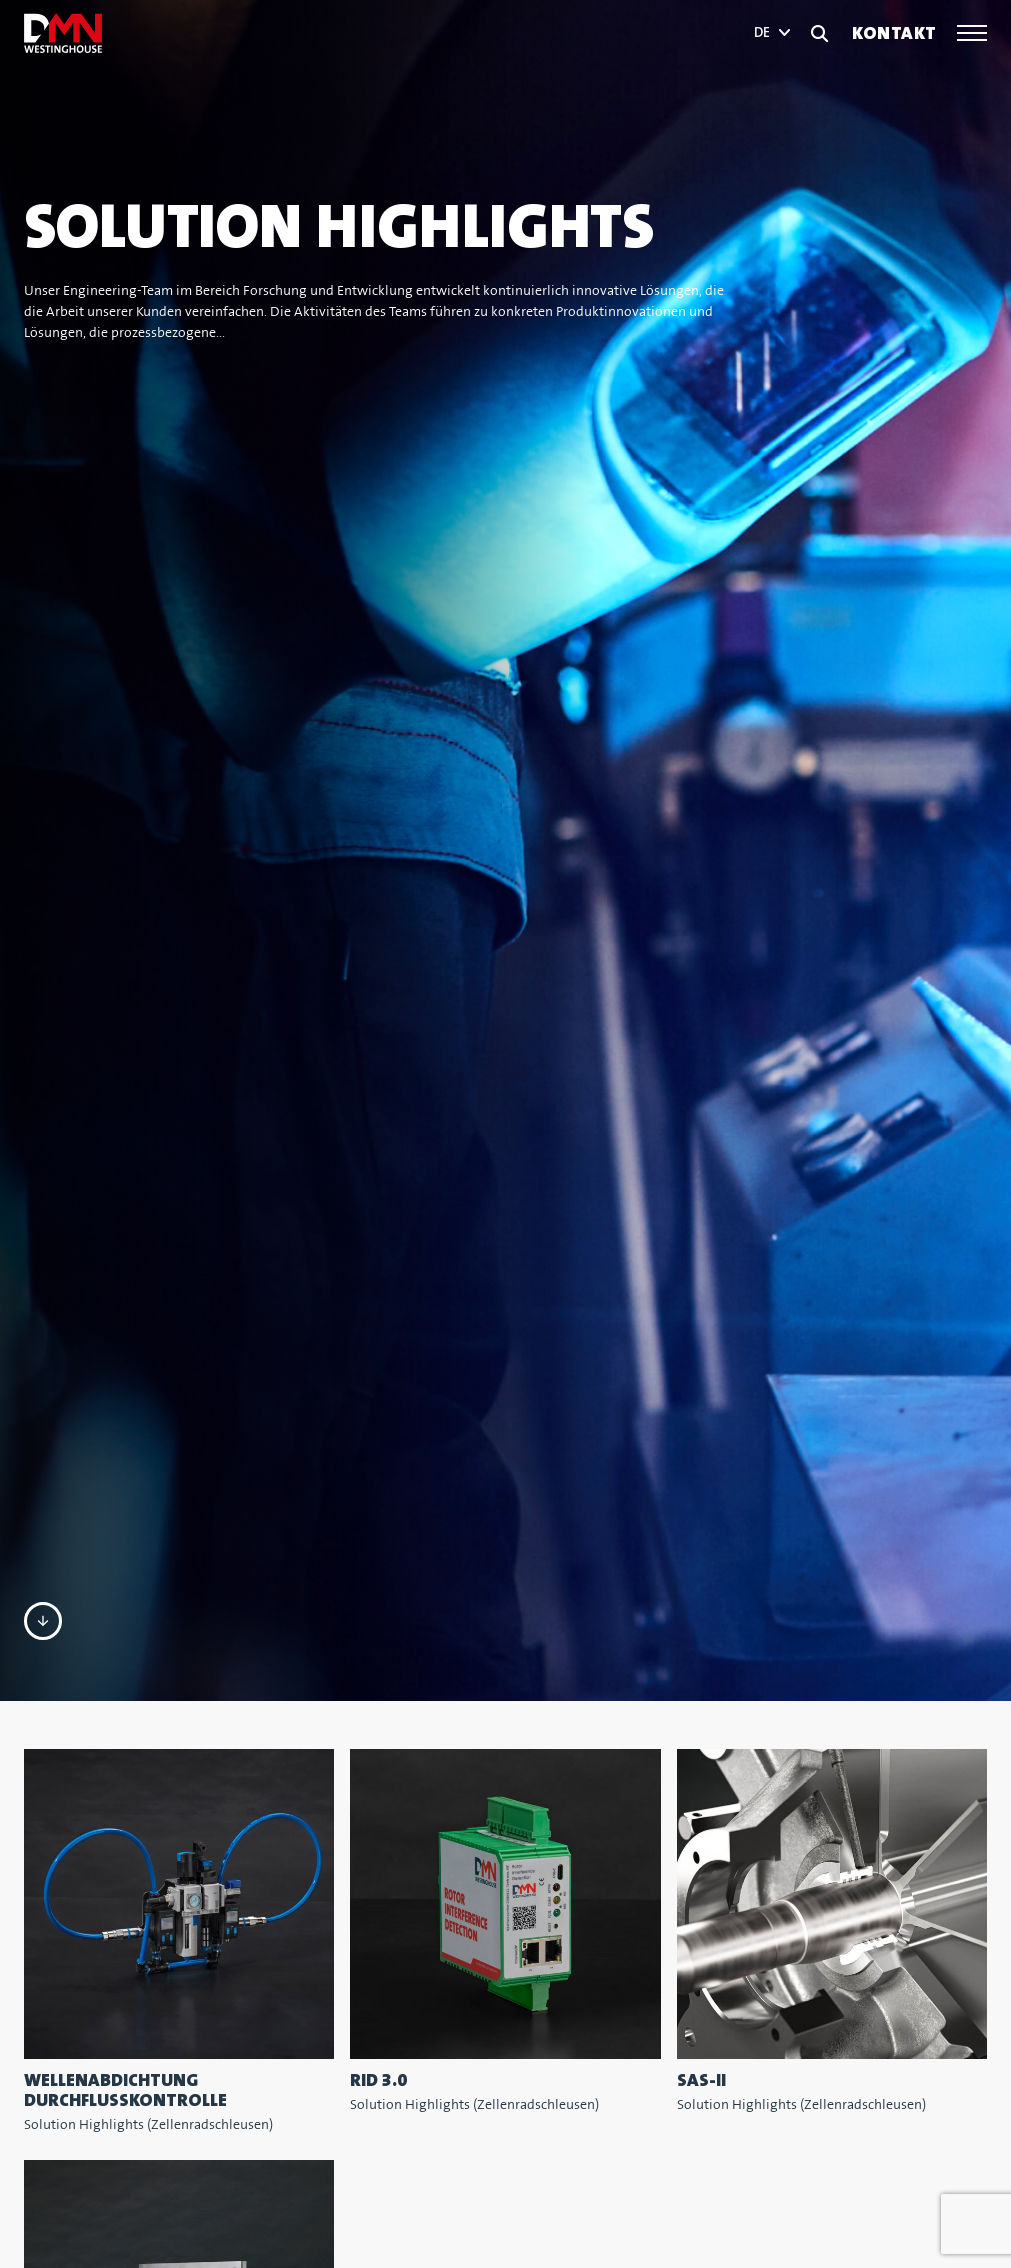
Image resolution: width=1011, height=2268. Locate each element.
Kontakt (894, 33)
